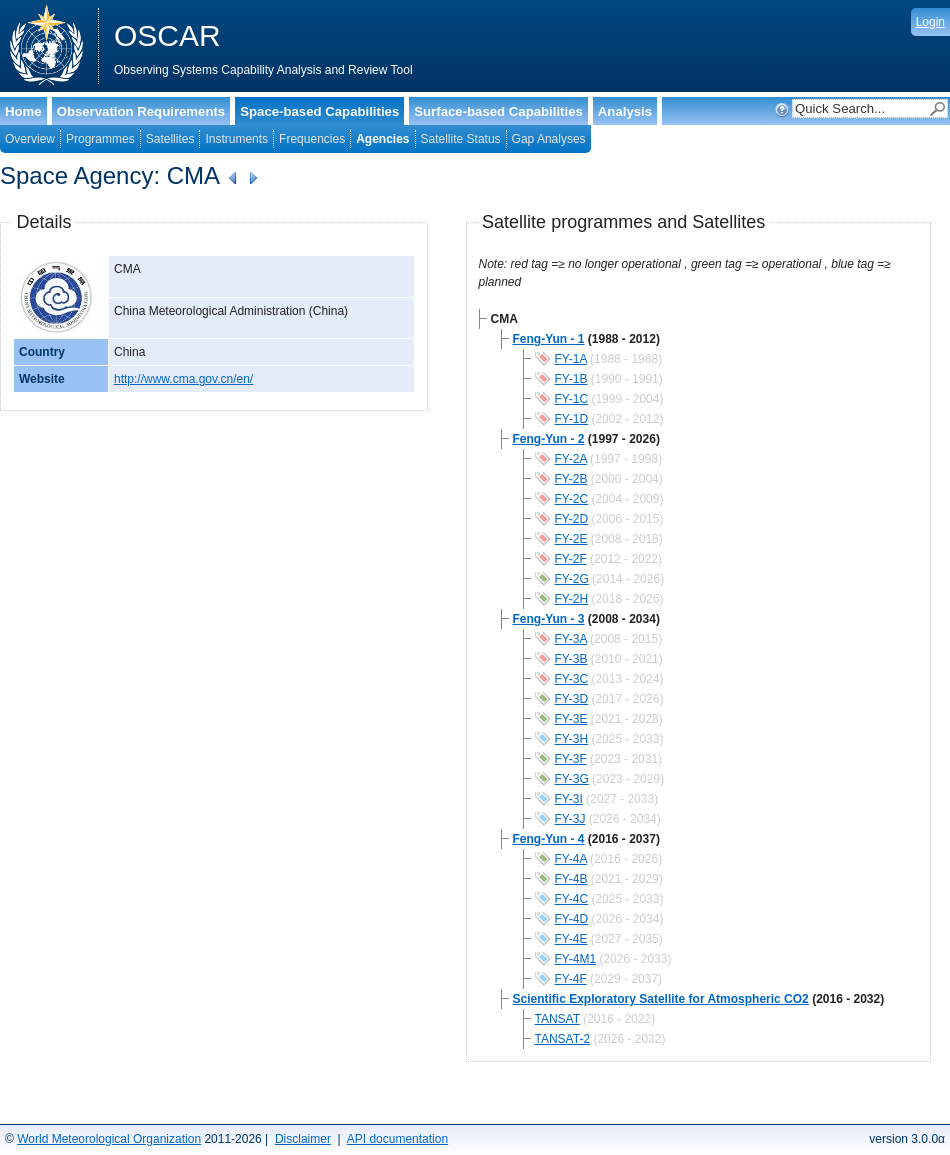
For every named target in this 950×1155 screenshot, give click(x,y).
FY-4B (571, 879)
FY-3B (571, 659)
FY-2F (571, 559)
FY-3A (571, 639)
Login (930, 22)
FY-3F (571, 759)
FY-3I (569, 799)
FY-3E (571, 719)
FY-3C (572, 679)
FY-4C (572, 899)
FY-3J (570, 819)
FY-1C (572, 399)
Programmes (100, 139)
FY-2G (572, 579)
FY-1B (571, 379)
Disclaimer (303, 1139)
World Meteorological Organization (109, 1139)
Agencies (382, 139)
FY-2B (571, 479)
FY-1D (572, 419)
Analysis (625, 111)
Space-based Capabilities (319, 111)
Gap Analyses (549, 139)
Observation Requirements (141, 111)
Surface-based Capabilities (498, 111)
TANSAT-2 (563, 1039)
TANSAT (557, 1019)
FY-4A (571, 859)
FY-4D (572, 919)
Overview (30, 139)
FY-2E (571, 539)
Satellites (170, 139)
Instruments (236, 139)
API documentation (397, 1139)
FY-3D (572, 699)
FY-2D (572, 519)
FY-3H (572, 739)
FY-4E (571, 939)
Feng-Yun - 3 (549, 619)
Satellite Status (461, 139)
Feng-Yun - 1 (549, 339)
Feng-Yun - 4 (549, 839)
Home (23, 111)
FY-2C (572, 499)
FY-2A (571, 459)
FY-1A (571, 359)
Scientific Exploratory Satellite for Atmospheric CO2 (661, 999)
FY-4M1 (576, 959)
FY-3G (572, 779)
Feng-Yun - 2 (549, 439)
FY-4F (571, 979)
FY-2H (572, 599)
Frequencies (312, 139)
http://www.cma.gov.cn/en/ (183, 379)
